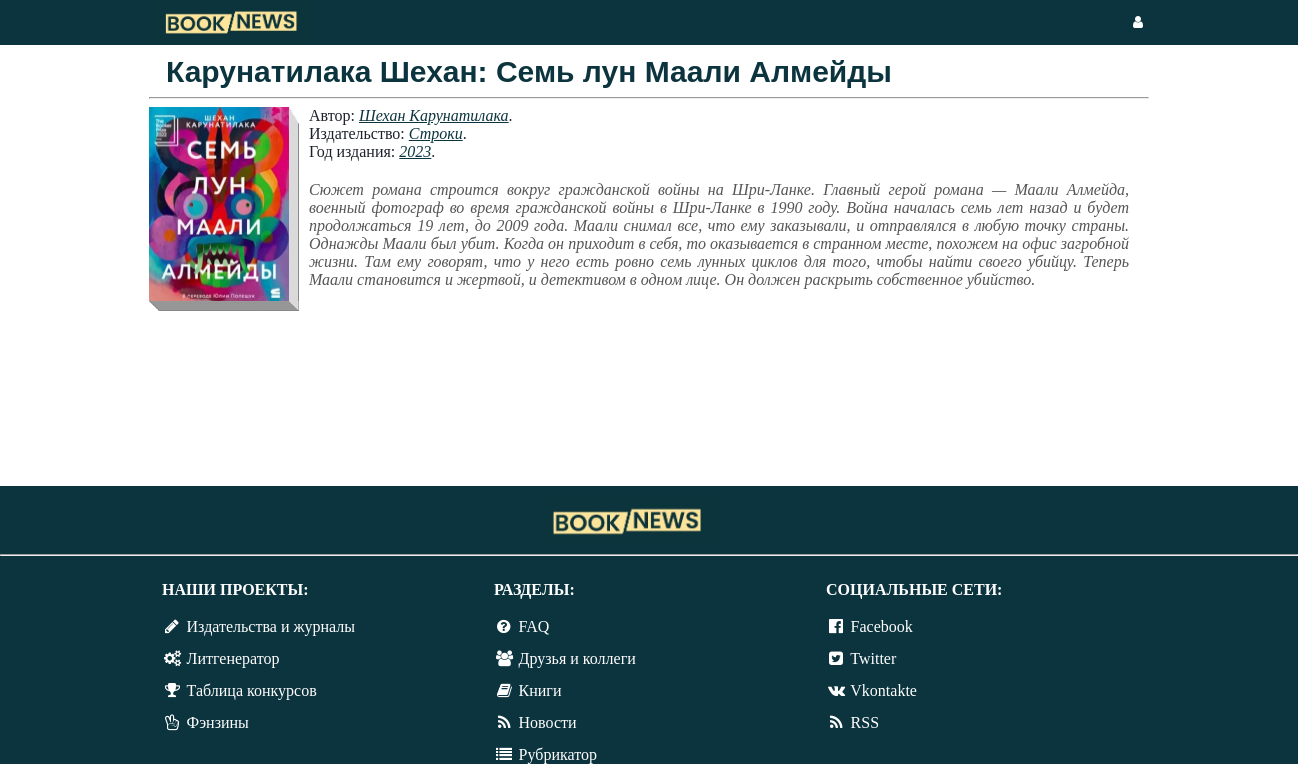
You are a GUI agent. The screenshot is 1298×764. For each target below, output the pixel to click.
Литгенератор (233, 658)
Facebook (882, 626)
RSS (865, 722)
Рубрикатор (558, 754)
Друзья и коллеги (577, 658)
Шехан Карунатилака (434, 115)
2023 (415, 151)
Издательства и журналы (271, 626)
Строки (436, 133)
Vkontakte (883, 690)
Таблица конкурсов (252, 690)
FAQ (534, 626)
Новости (548, 722)
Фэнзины (218, 722)
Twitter (873, 658)
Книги (540, 690)
